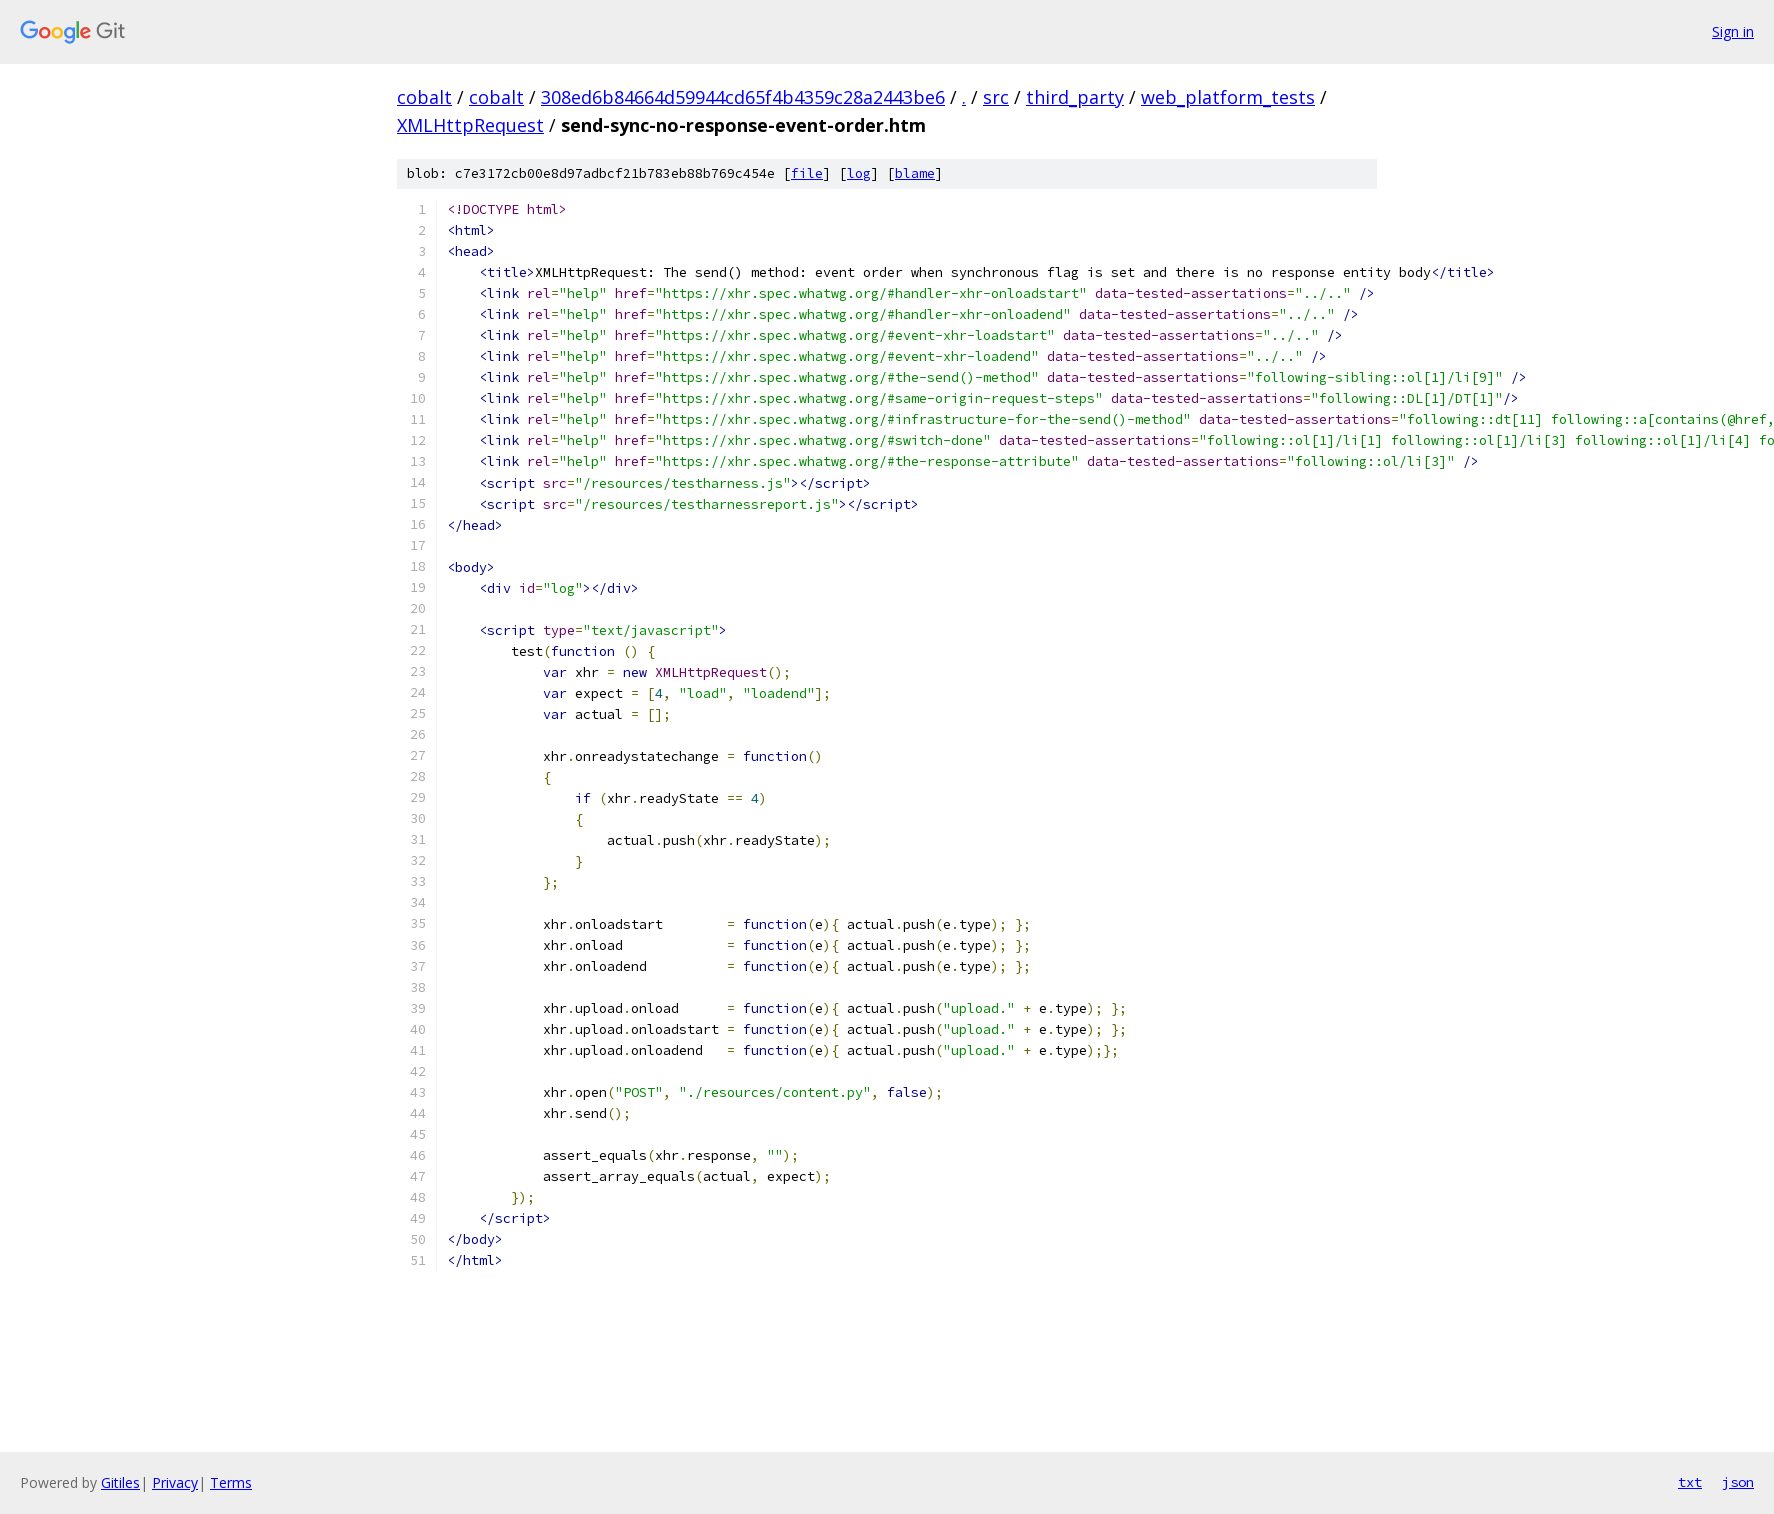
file (807, 173)
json (1738, 1482)
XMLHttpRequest (470, 125)
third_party (1075, 97)
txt (1690, 1482)
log (859, 173)
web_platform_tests (1228, 97)
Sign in (1733, 31)
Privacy (175, 1482)
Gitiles (120, 1482)
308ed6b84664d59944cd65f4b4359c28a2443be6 (743, 97)
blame (915, 173)
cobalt (424, 97)
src (996, 97)
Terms (231, 1482)
